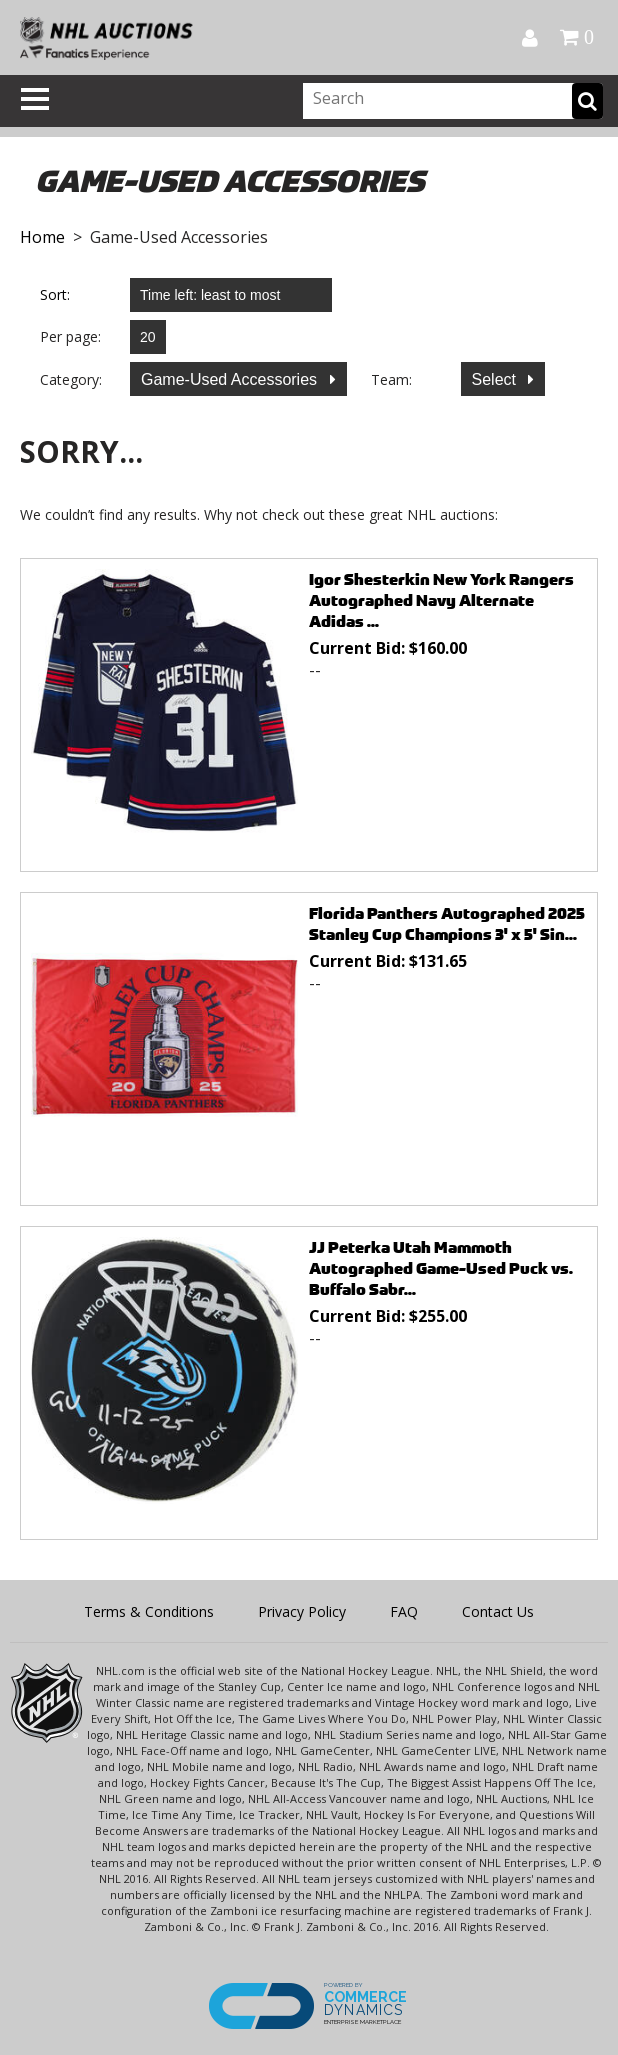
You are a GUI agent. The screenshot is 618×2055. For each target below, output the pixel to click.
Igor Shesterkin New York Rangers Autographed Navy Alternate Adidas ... (441, 600)
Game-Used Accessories (231, 379)
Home (42, 237)
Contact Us (498, 1611)
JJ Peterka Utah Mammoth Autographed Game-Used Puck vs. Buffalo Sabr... (441, 1268)
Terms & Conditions (149, 1611)
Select (496, 379)
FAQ (404, 1611)
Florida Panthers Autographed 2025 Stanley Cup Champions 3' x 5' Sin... (447, 924)
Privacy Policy (302, 1611)
